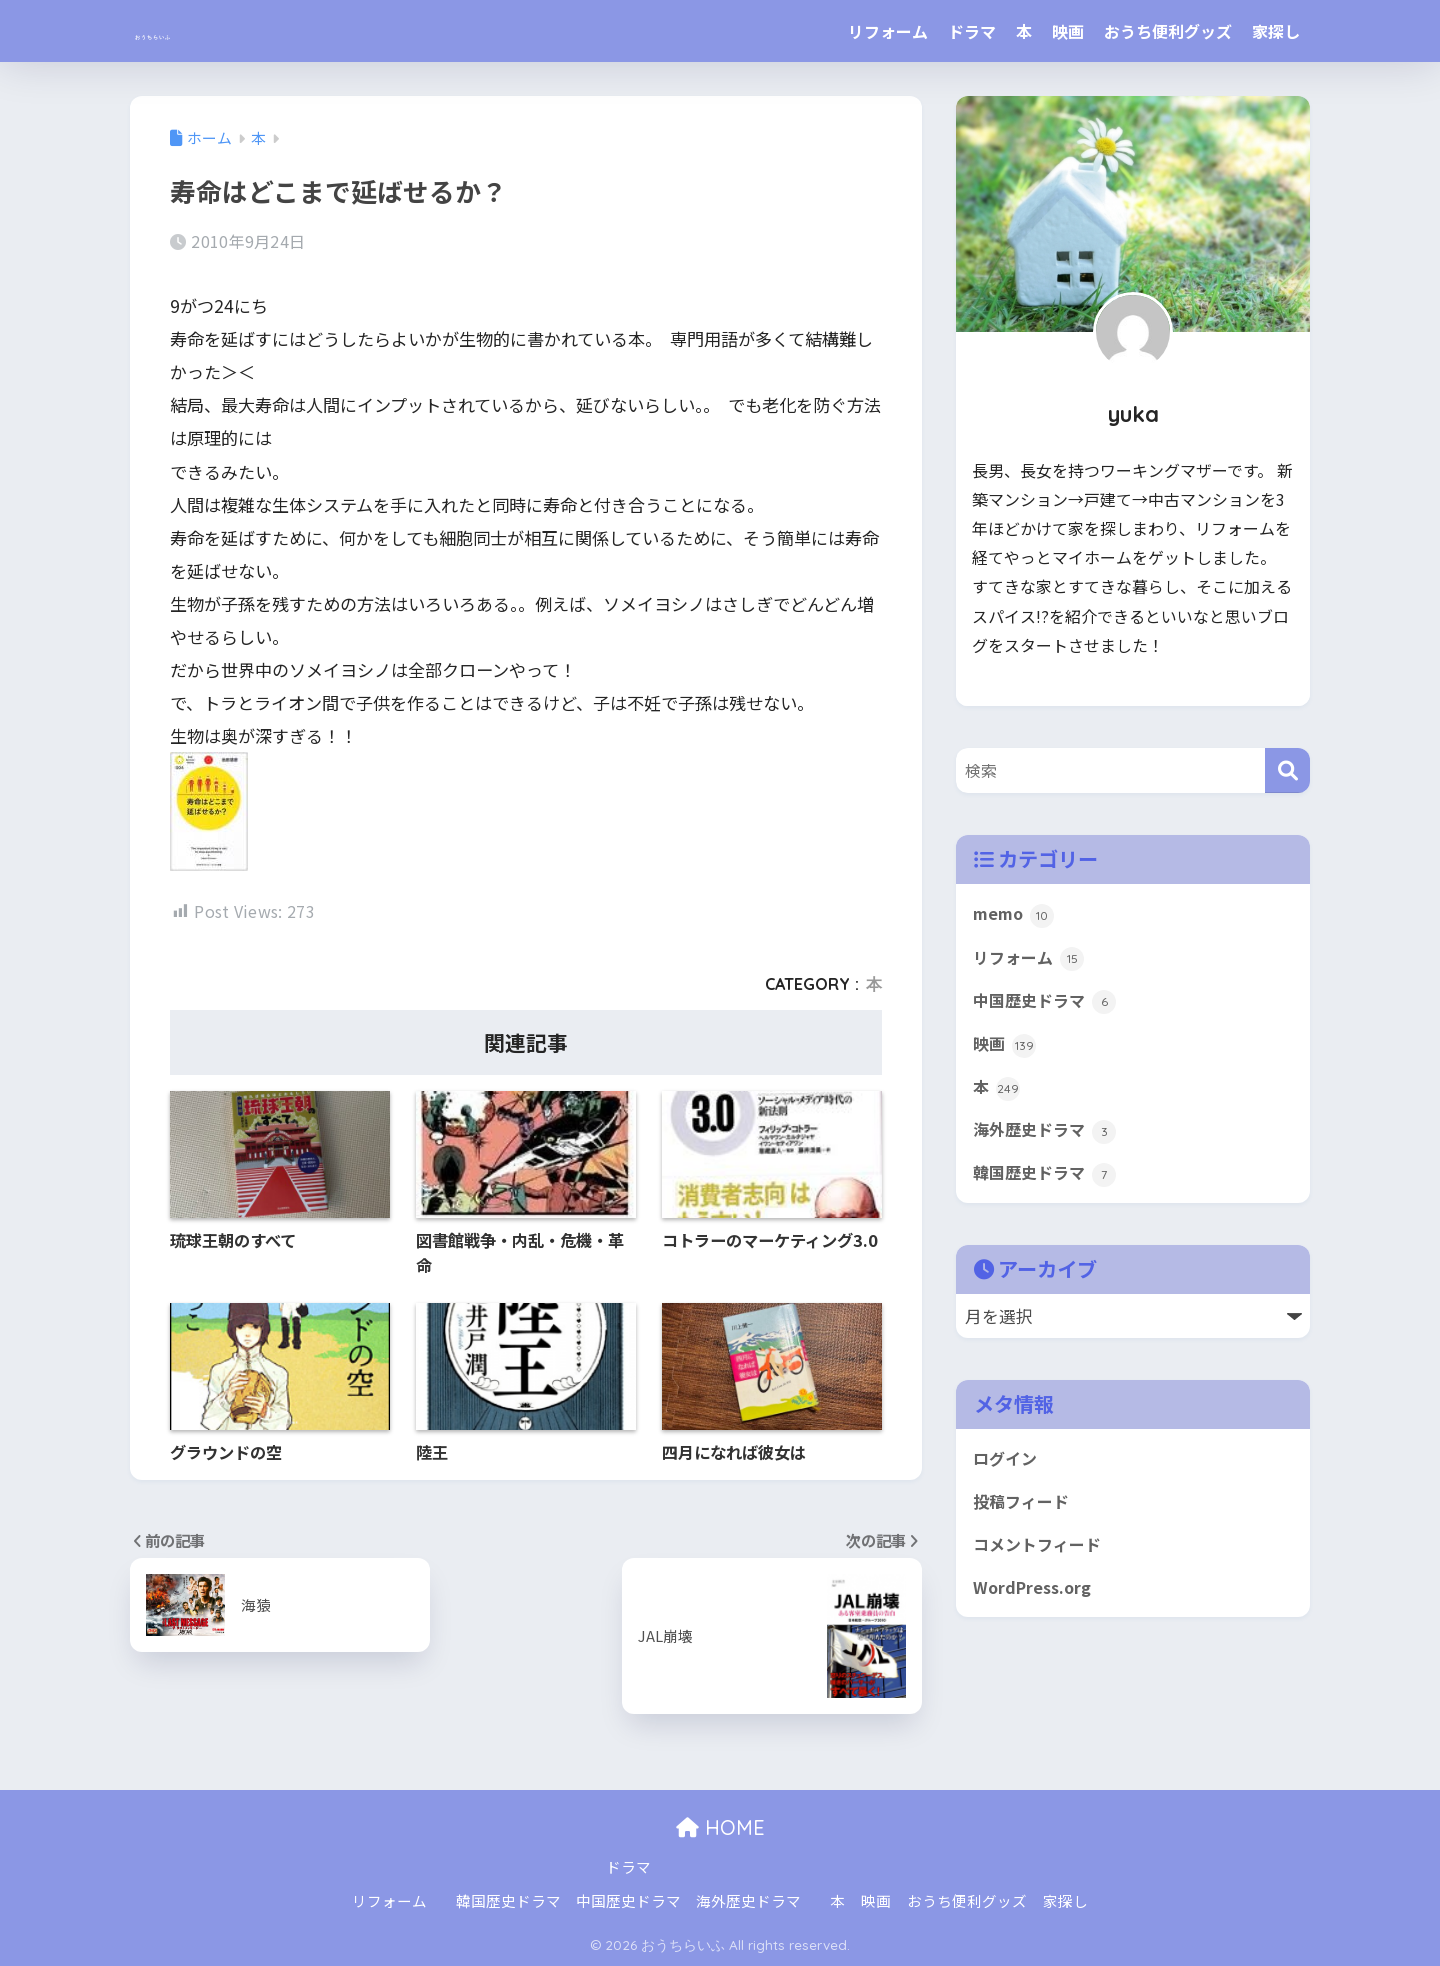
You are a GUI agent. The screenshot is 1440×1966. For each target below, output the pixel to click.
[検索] (1287, 770)
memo (1015, 915)
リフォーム (888, 31)
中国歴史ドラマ (1048, 1005)
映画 (1068, 31)
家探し (1276, 31)
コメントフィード (1041, 1559)
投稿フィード (1024, 1514)
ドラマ (972, 31)
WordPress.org (1035, 1604)
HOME (720, 1827)
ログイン (1007, 1470)
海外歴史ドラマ (1048, 1139)
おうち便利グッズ (1168, 31)
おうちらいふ (210, 30)
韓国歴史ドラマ (1048, 1184)
